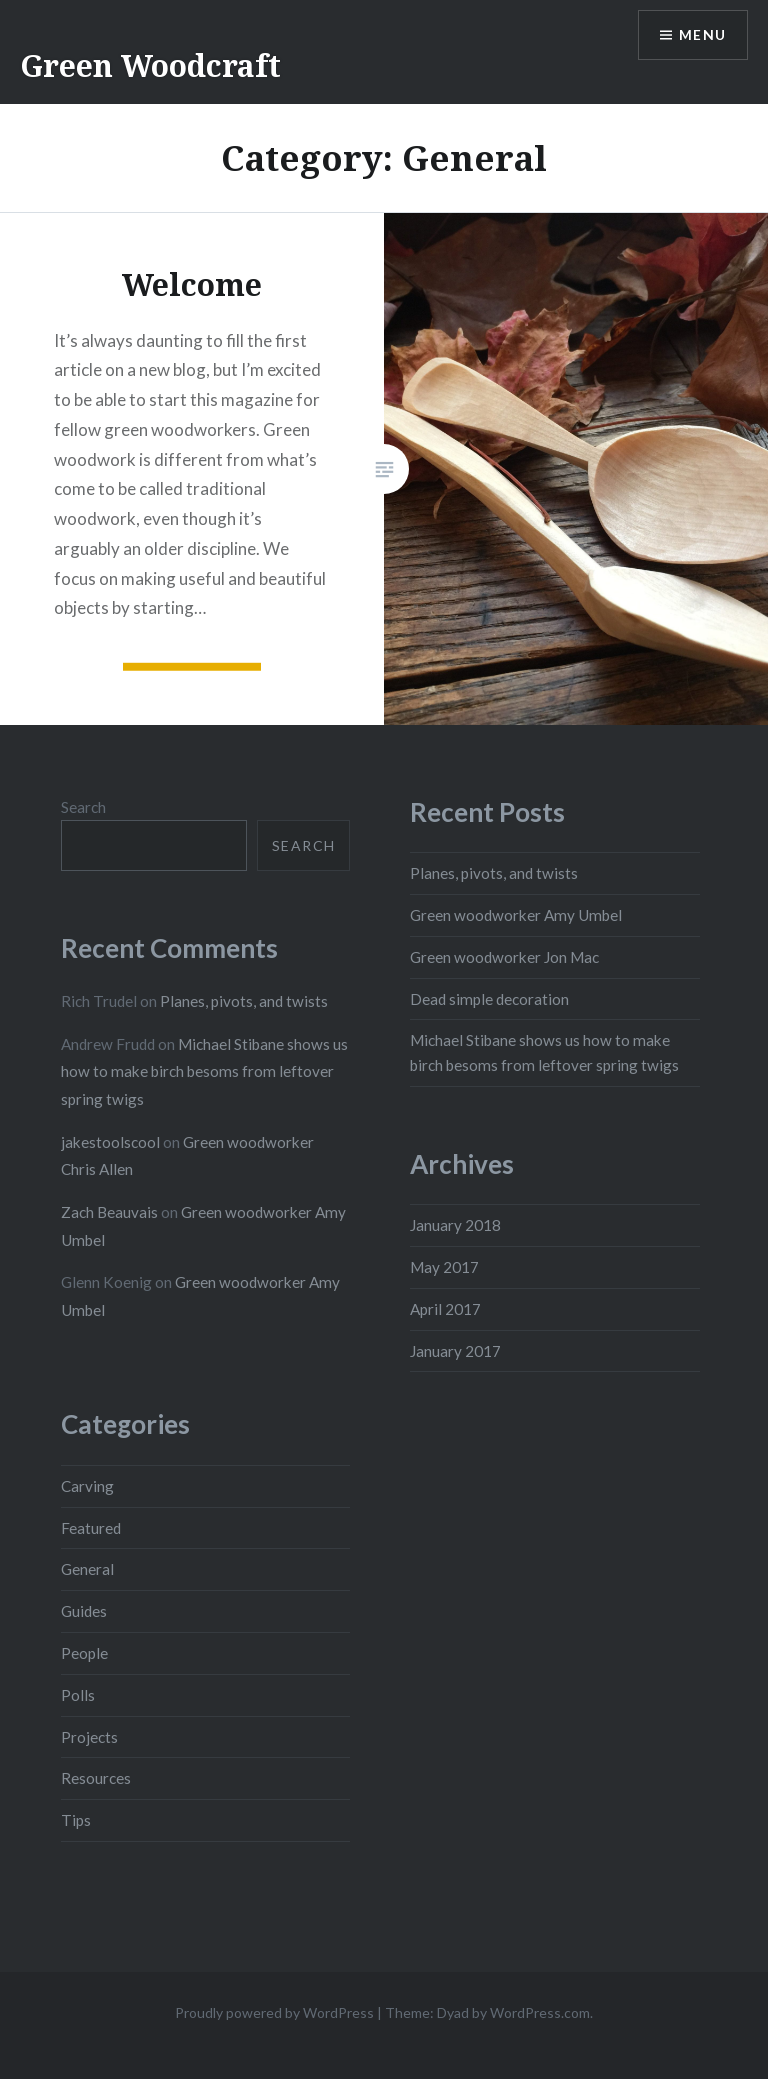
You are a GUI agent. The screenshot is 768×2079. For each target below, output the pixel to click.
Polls (78, 1695)
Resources (96, 1778)
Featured (91, 1528)
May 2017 (444, 1267)
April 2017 (445, 1309)
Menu (702, 35)
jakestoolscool (110, 1142)
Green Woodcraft (150, 65)
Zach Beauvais (109, 1212)
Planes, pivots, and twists (494, 873)
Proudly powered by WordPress (274, 2012)
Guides (84, 1611)
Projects (89, 1737)
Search (83, 807)
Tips (76, 1820)
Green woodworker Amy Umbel (516, 915)
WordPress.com (540, 2012)
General (87, 1569)
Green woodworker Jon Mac (504, 957)
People (84, 1653)
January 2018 (455, 1225)
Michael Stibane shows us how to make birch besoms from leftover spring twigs (204, 1071)
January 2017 (455, 1351)
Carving (87, 1486)
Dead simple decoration (489, 999)
